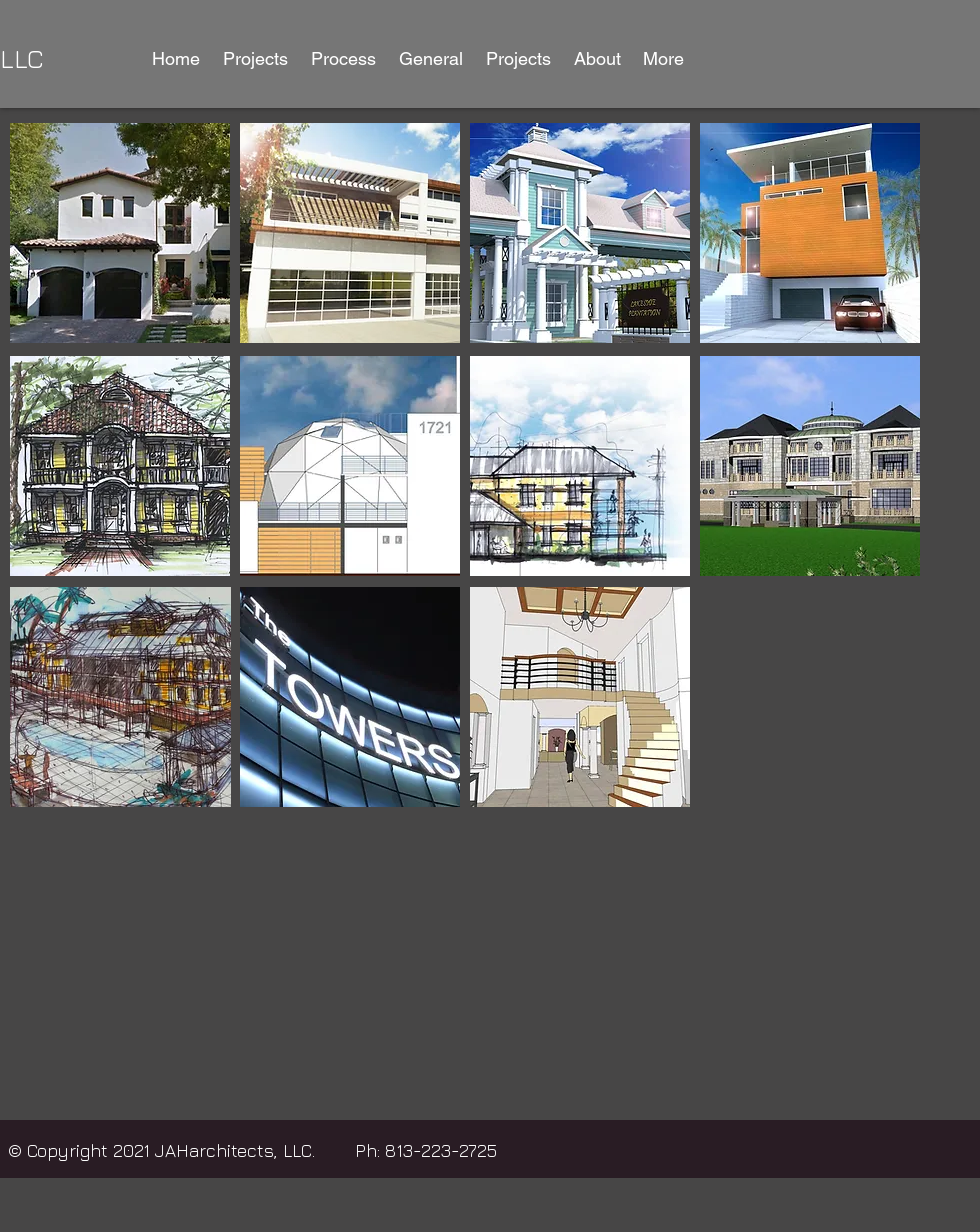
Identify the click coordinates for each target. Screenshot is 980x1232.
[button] (255, 59)
